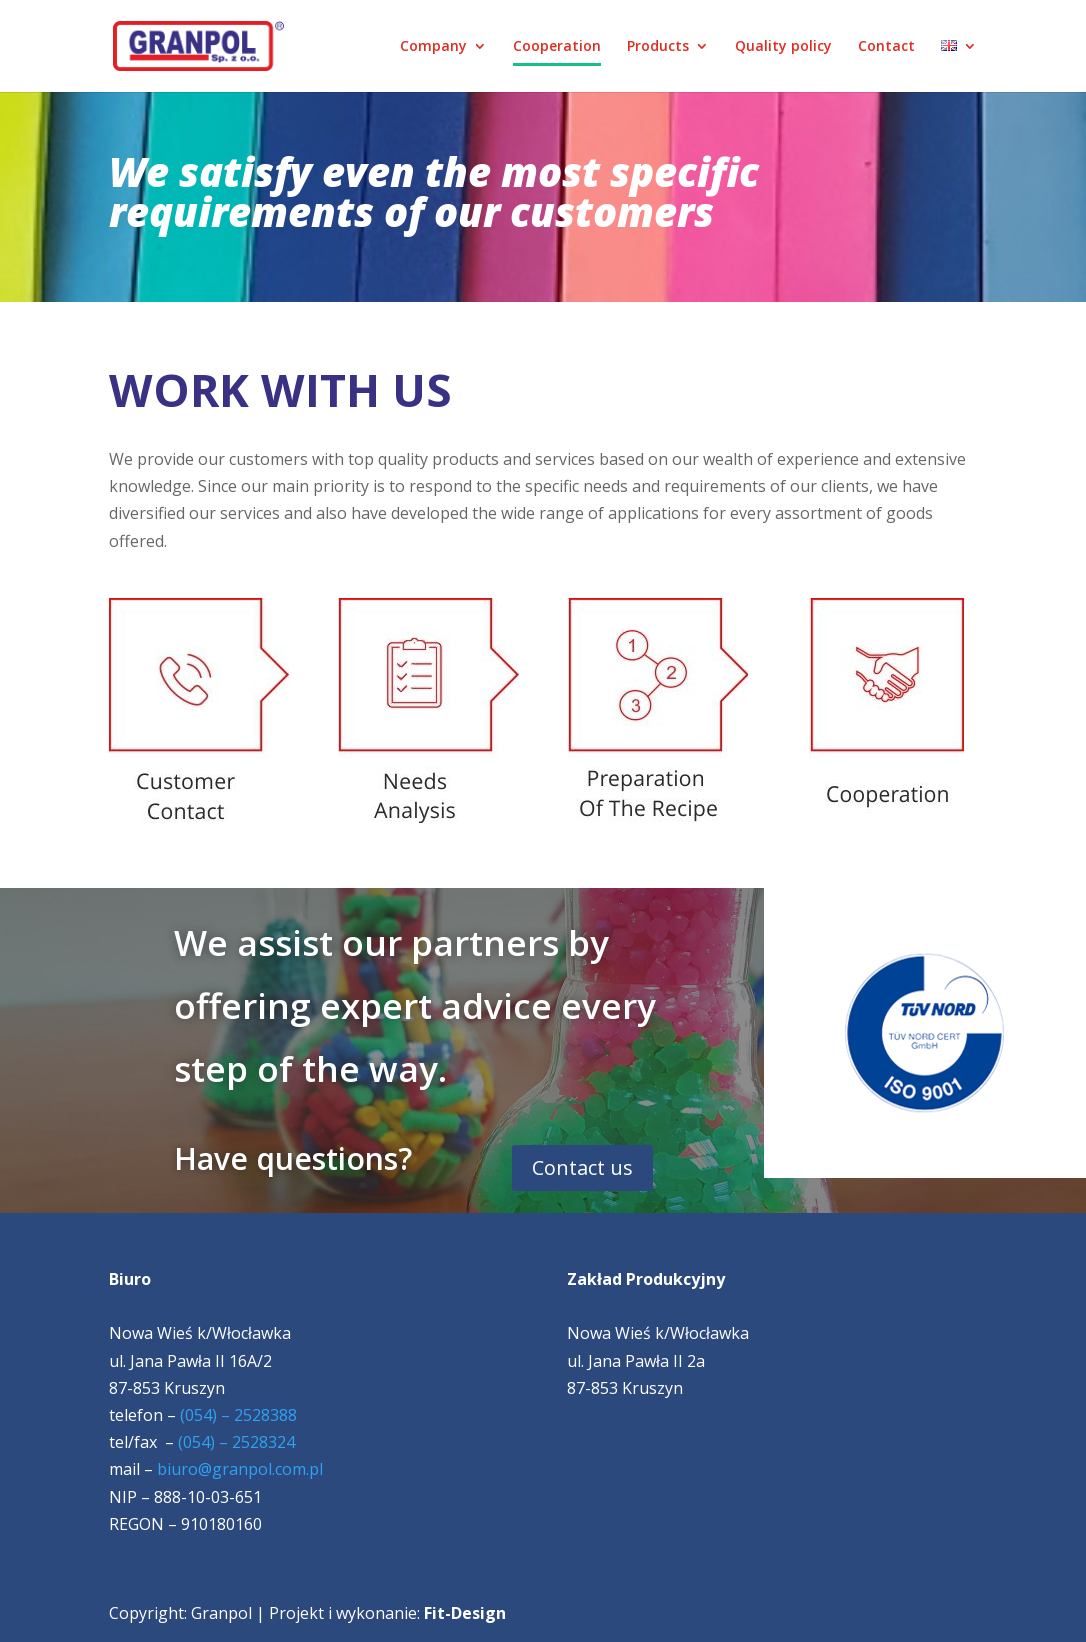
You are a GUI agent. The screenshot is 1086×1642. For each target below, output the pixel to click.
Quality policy (783, 47)
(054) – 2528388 (238, 1415)
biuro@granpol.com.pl (240, 1469)
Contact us (582, 1167)
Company (433, 47)
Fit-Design (465, 1613)
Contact (886, 47)
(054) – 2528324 (236, 1442)
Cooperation (557, 47)
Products (658, 47)
